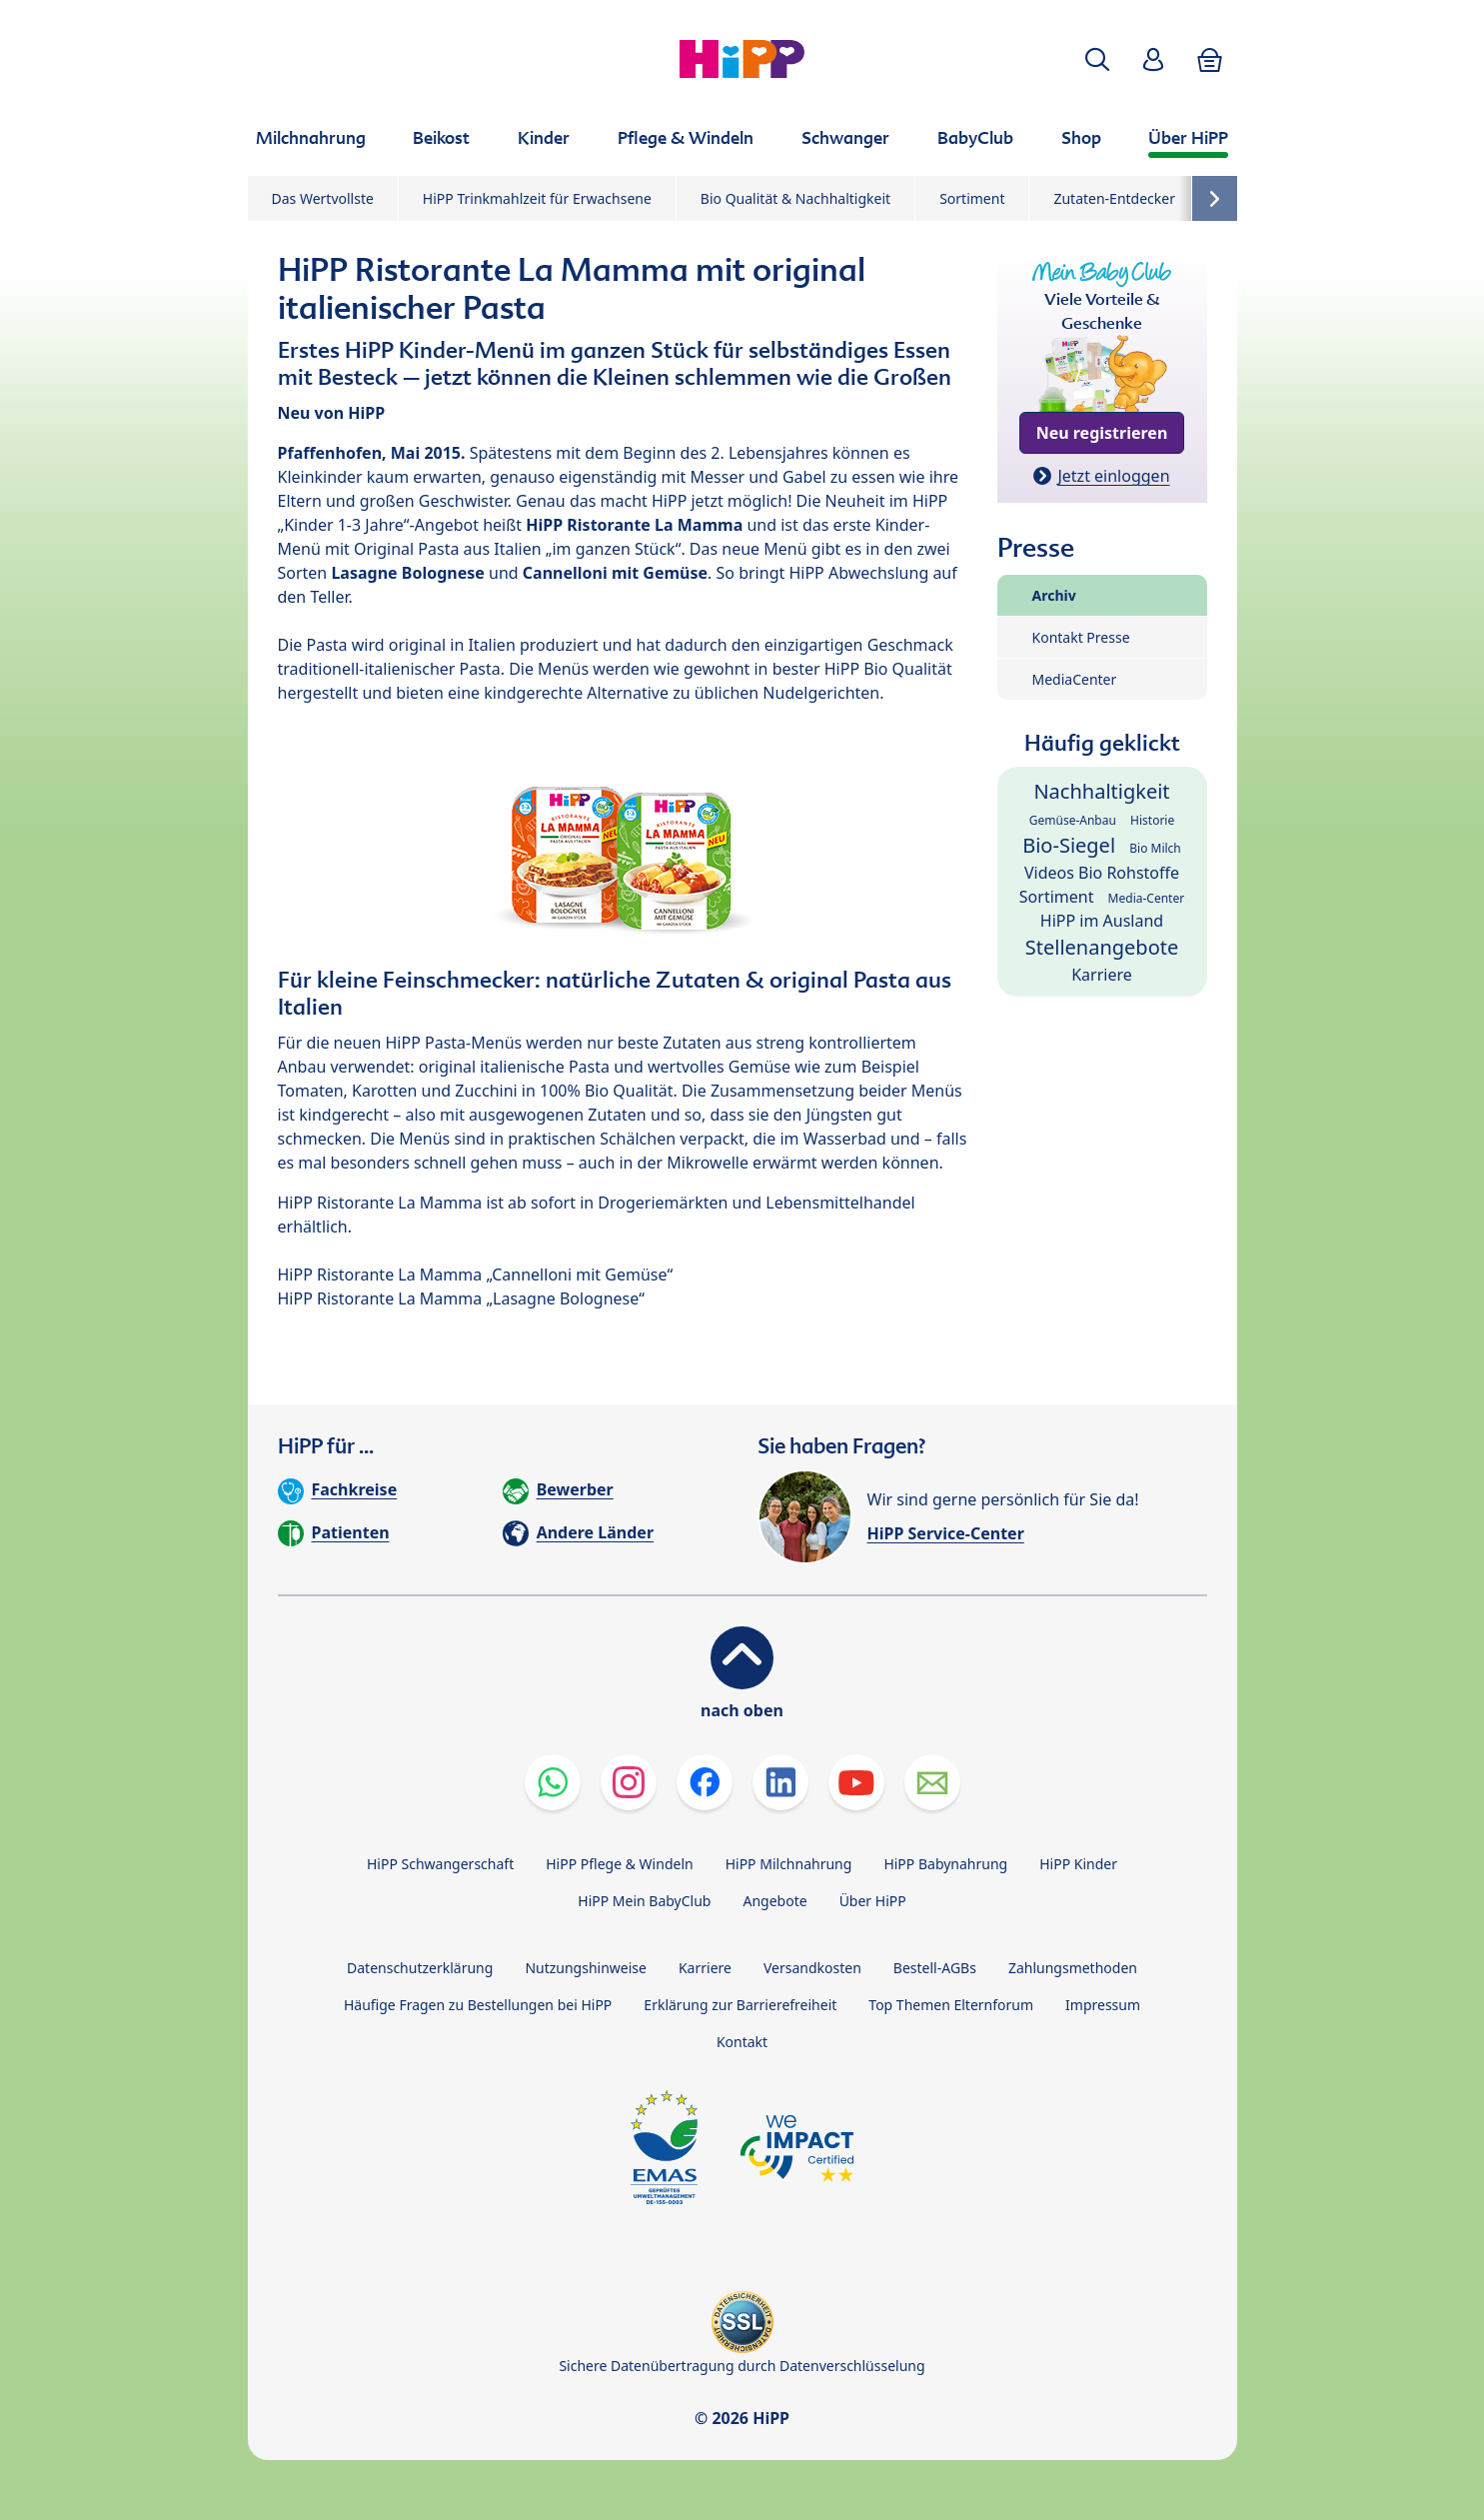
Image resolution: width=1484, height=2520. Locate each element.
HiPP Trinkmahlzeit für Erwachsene (537, 198)
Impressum (1102, 2004)
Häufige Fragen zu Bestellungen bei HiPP (478, 2004)
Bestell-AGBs (934, 1967)
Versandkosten (812, 1967)
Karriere (1101, 975)
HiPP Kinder (1078, 1863)
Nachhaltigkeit (1101, 791)
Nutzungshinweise (586, 1967)
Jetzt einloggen (1113, 476)
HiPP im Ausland (1101, 921)
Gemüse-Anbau (1072, 820)
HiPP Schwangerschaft (440, 1863)
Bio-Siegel (1068, 845)
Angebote (774, 1900)
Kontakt (742, 2041)
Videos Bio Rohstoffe (1101, 873)
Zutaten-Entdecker (1114, 198)
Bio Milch (1155, 848)
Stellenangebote (1102, 947)
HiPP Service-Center (945, 1533)
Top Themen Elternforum (950, 2004)
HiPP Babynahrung (945, 1863)
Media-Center (1146, 898)
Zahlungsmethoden (1072, 1967)
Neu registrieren (1102, 433)
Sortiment (971, 198)
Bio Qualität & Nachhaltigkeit (795, 198)
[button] (1097, 59)
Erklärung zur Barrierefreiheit (740, 2004)
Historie (1152, 820)
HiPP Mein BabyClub (644, 1900)
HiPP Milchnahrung (789, 1863)
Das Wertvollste (323, 198)
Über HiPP (872, 1900)
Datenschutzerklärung (420, 1967)
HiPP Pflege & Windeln (619, 1863)
